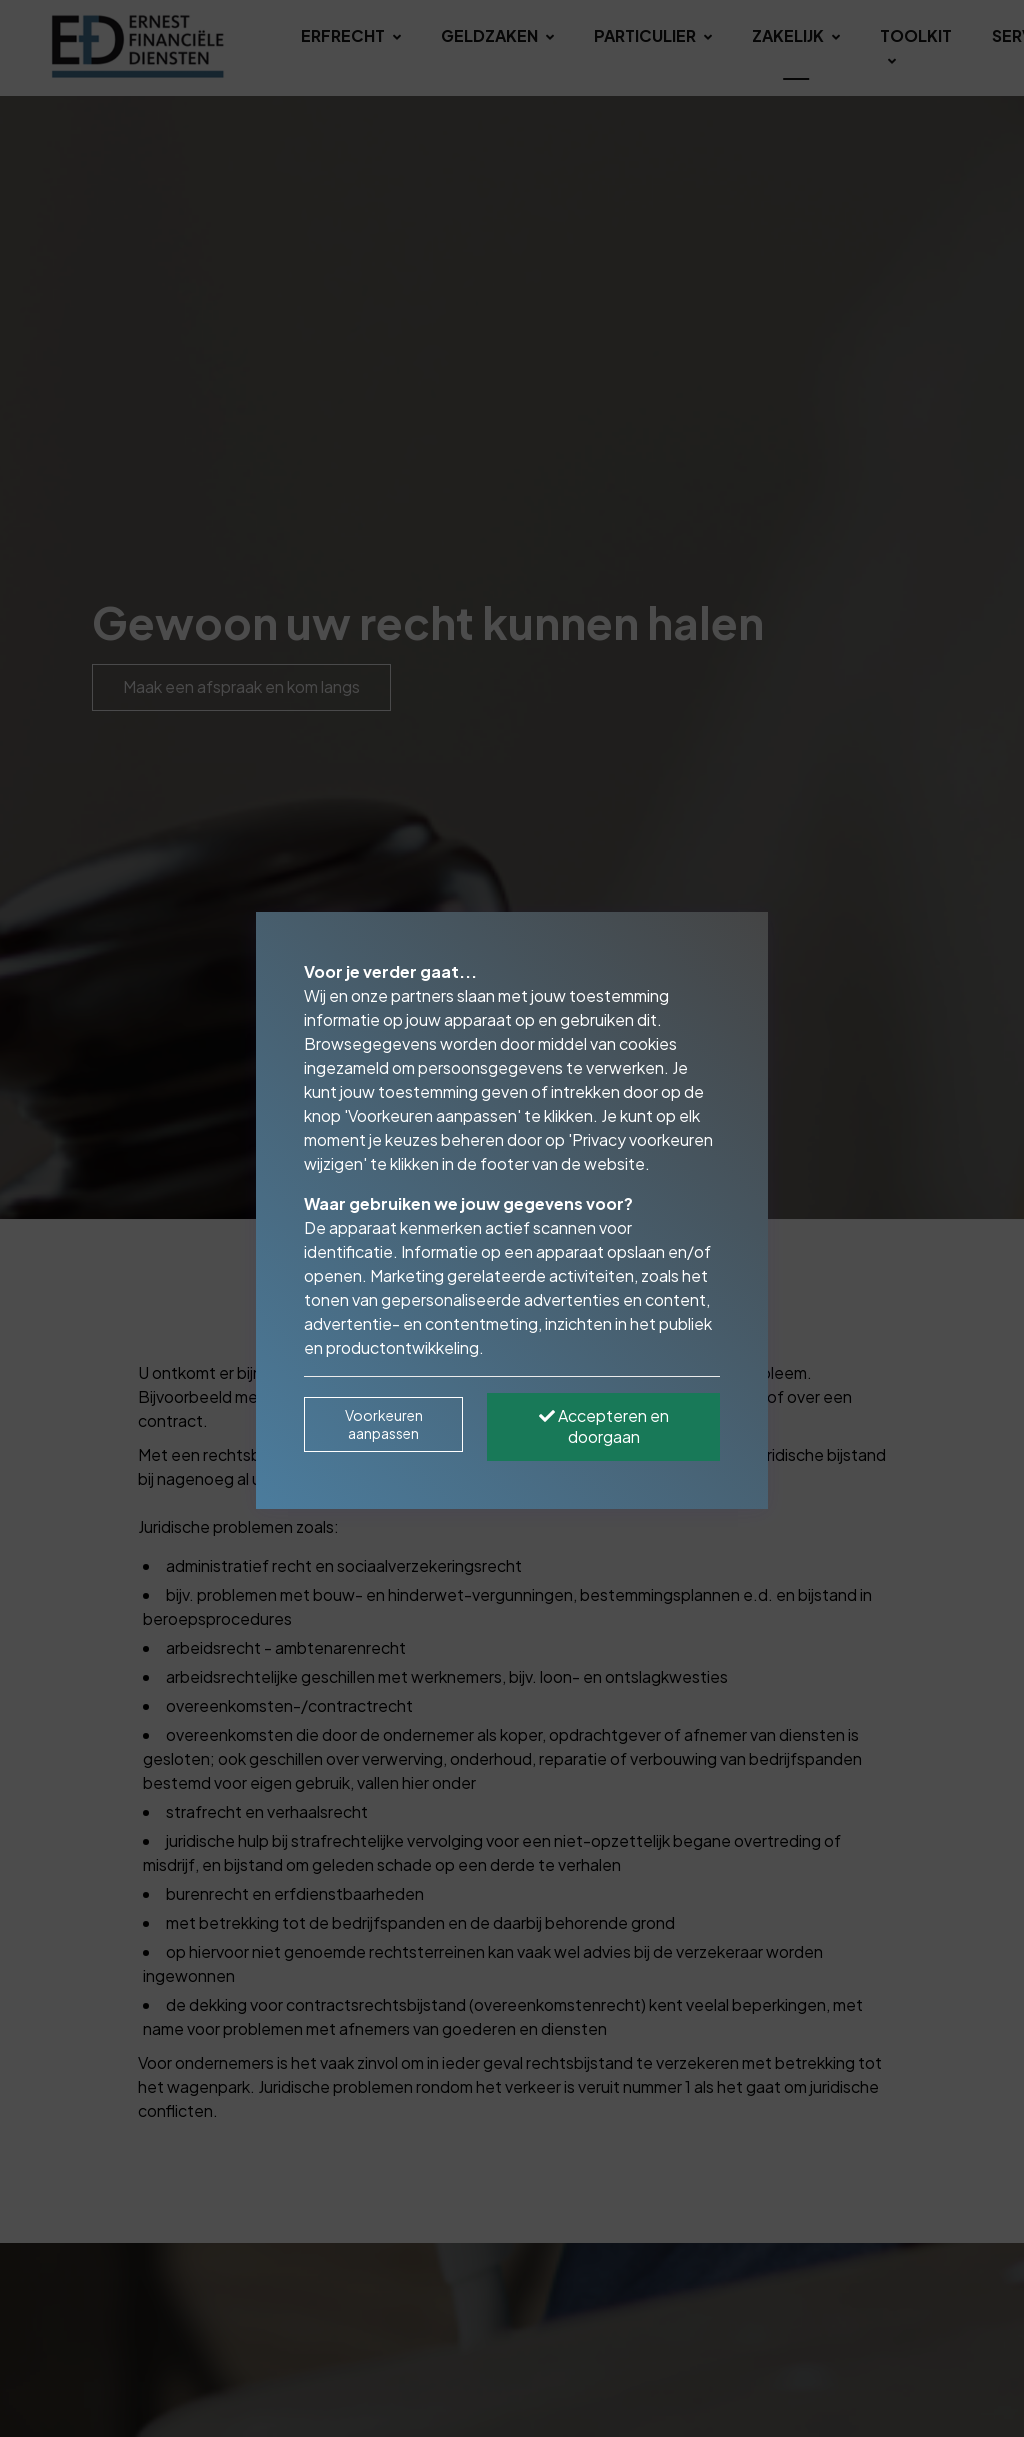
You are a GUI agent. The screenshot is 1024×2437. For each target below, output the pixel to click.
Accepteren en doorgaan (604, 1426)
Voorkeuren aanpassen (384, 1424)
